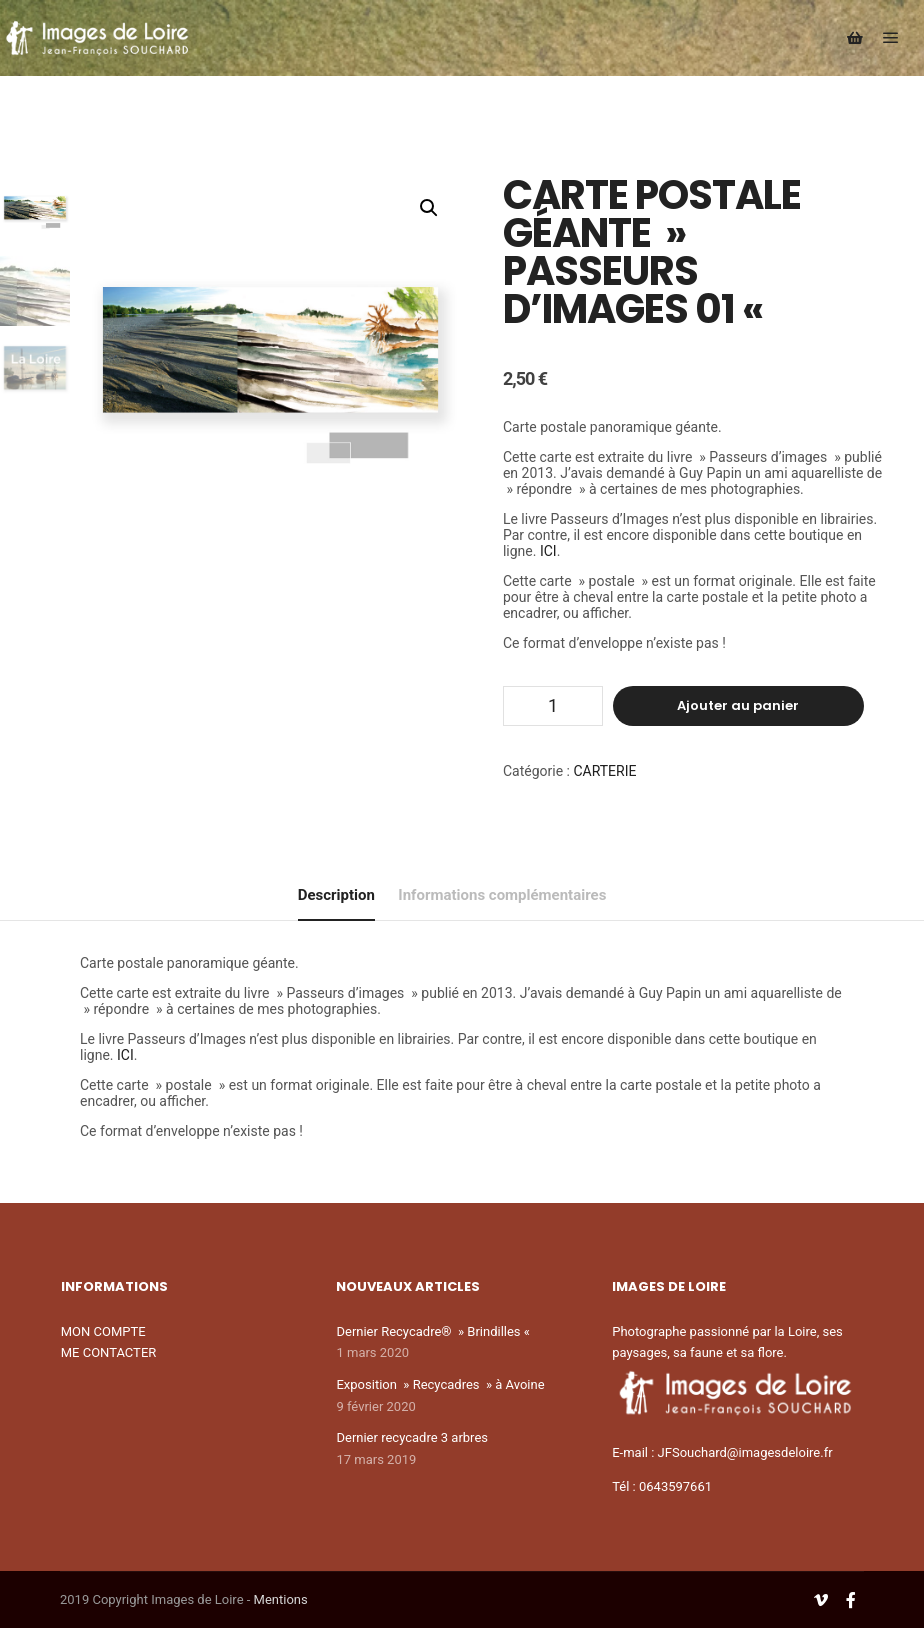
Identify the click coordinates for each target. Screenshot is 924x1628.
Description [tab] (336, 895)
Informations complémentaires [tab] (502, 895)
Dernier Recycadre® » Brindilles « (434, 1331)
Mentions (281, 1599)
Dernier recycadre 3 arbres (412, 1437)
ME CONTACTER (109, 1352)
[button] (429, 208)
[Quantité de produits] (553, 706)
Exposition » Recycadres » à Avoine (440, 1384)
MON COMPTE (103, 1331)
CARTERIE (604, 771)
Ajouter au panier (738, 705)
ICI (548, 551)
